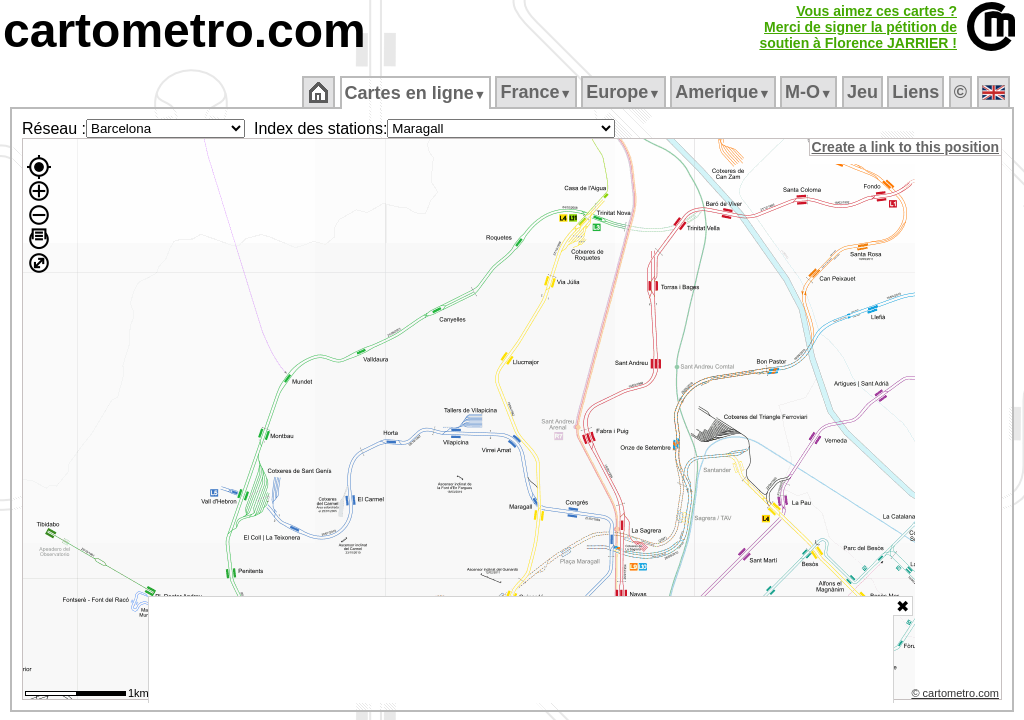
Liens (917, 92)
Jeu (863, 92)
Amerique (724, 92)
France (537, 92)
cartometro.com (184, 30)
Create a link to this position (906, 147)
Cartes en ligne (416, 93)
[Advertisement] (521, 650)
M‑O (810, 92)
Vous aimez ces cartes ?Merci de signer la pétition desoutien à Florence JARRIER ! (858, 27)
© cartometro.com (957, 696)
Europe (625, 92)
